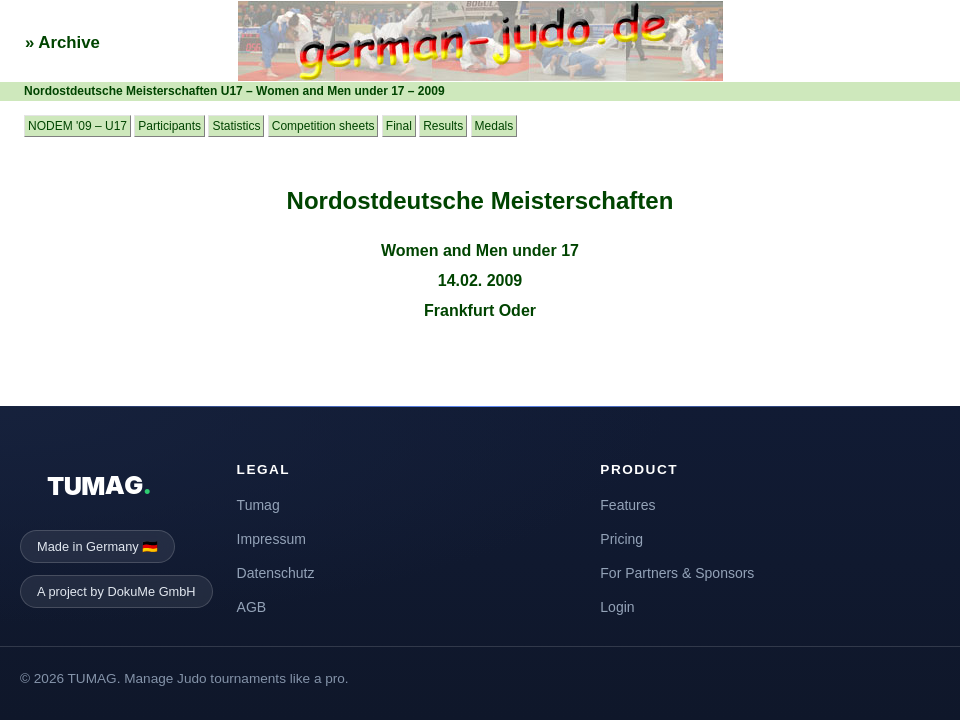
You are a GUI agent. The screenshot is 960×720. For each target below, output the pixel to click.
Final (399, 126)
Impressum (271, 539)
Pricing (621, 539)
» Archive (62, 42)
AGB (252, 607)
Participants (169, 126)
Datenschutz (276, 573)
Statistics (236, 126)
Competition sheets (323, 126)
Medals (494, 126)
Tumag (258, 505)
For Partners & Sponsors (677, 573)
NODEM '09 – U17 (77, 126)
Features (627, 505)
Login (617, 607)
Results (443, 126)
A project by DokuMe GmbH (116, 591)
